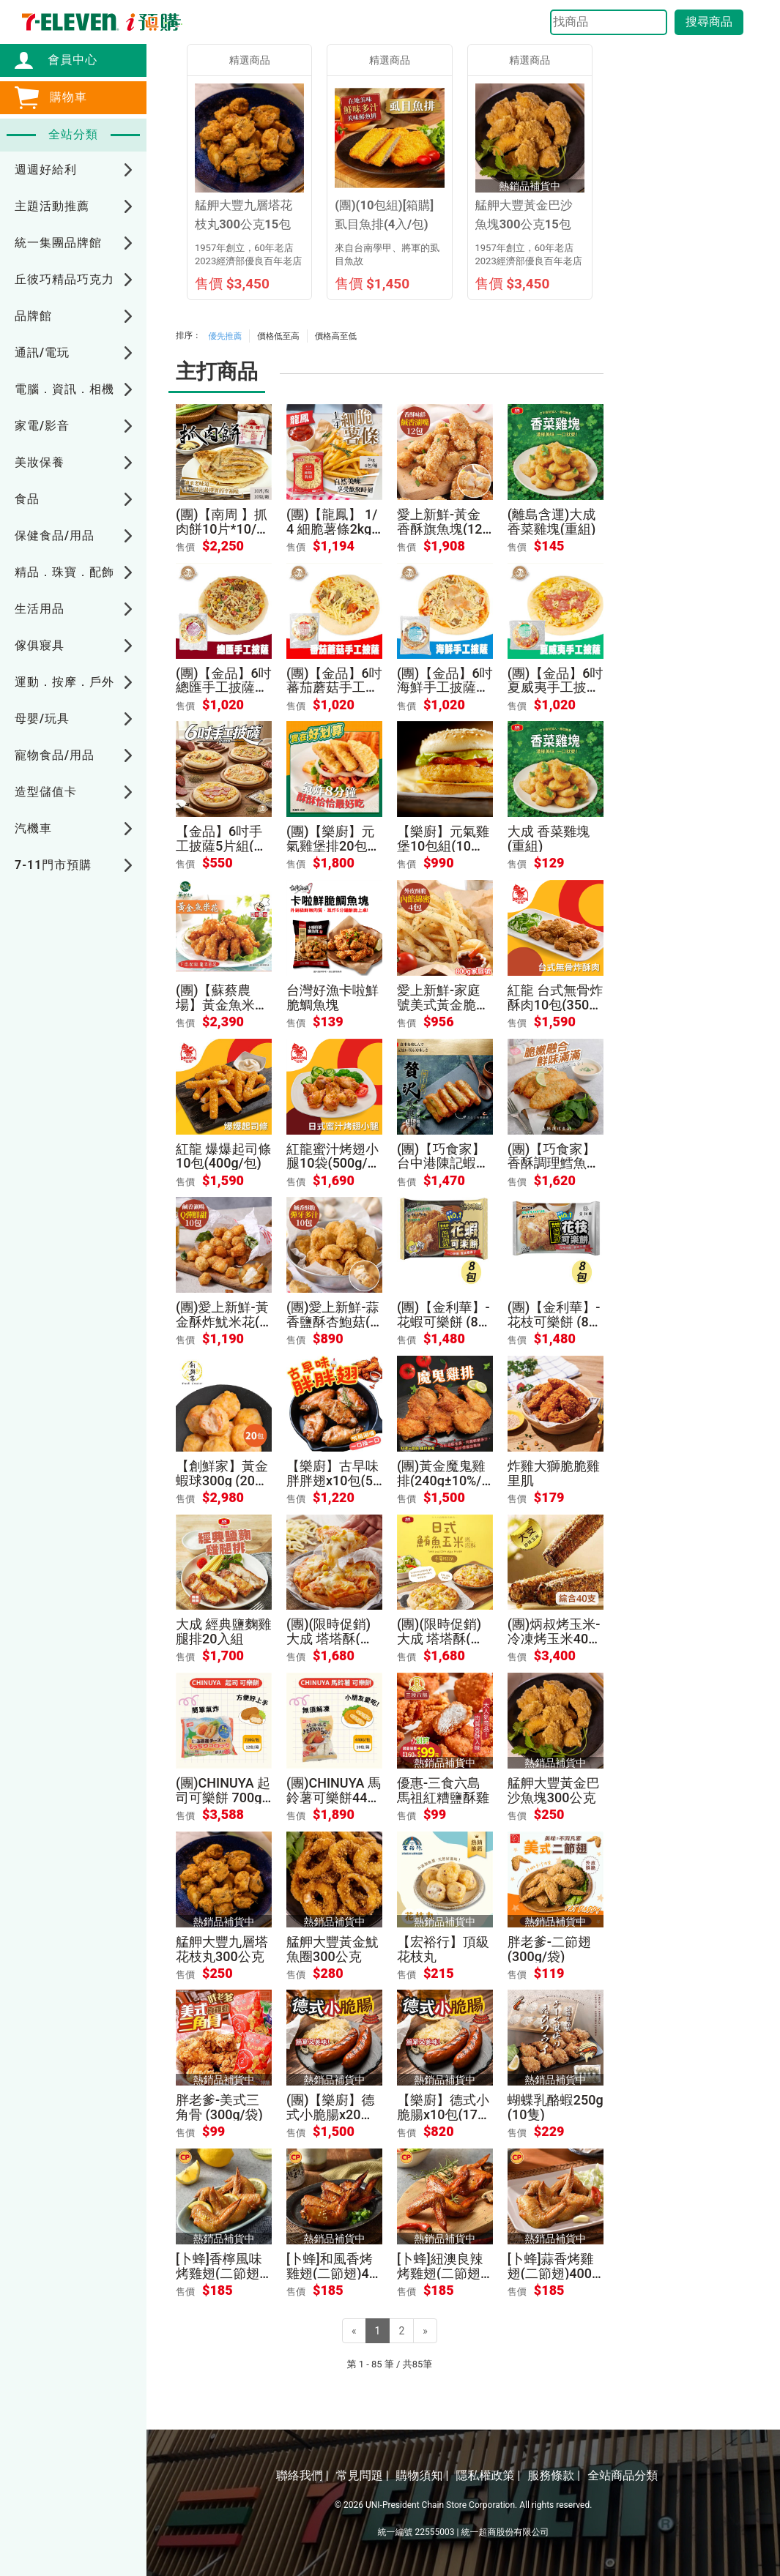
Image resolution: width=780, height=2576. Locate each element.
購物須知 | (422, 2475)
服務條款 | (553, 2475)
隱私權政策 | (488, 2475)
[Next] (425, 2330)
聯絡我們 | (302, 2475)
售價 (185, 547)
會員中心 (65, 60)
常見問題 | (362, 2475)
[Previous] (354, 2330)
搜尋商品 (709, 21)
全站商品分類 (622, 2475)
